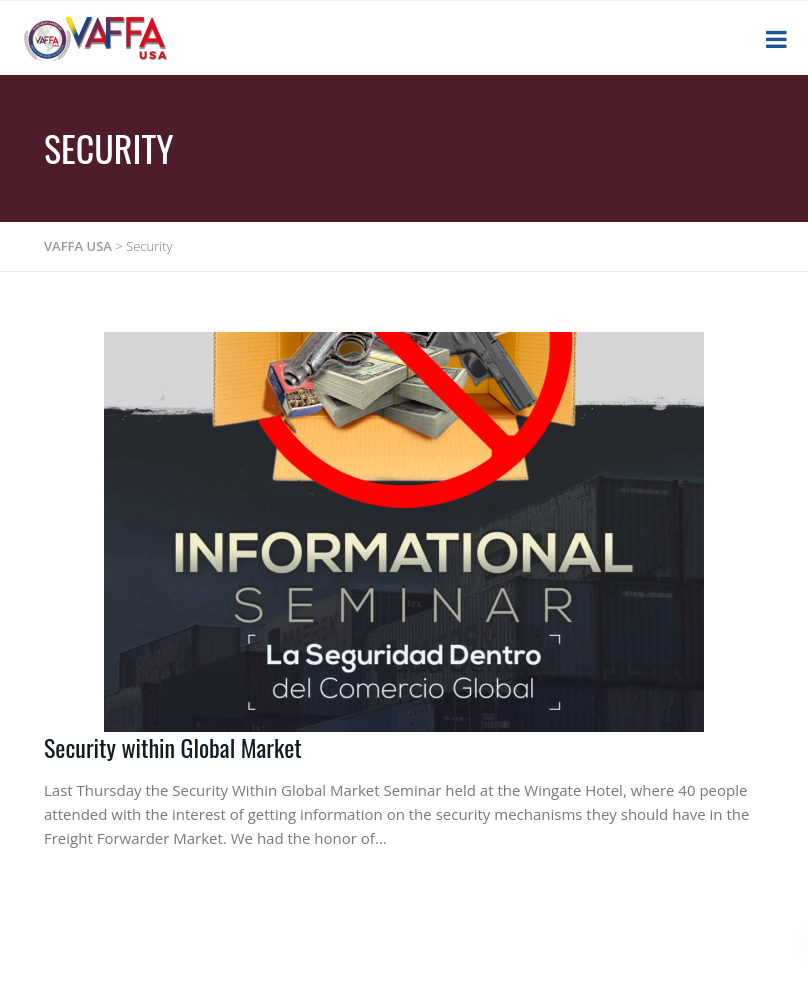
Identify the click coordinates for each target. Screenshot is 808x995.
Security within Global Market (173, 747)
